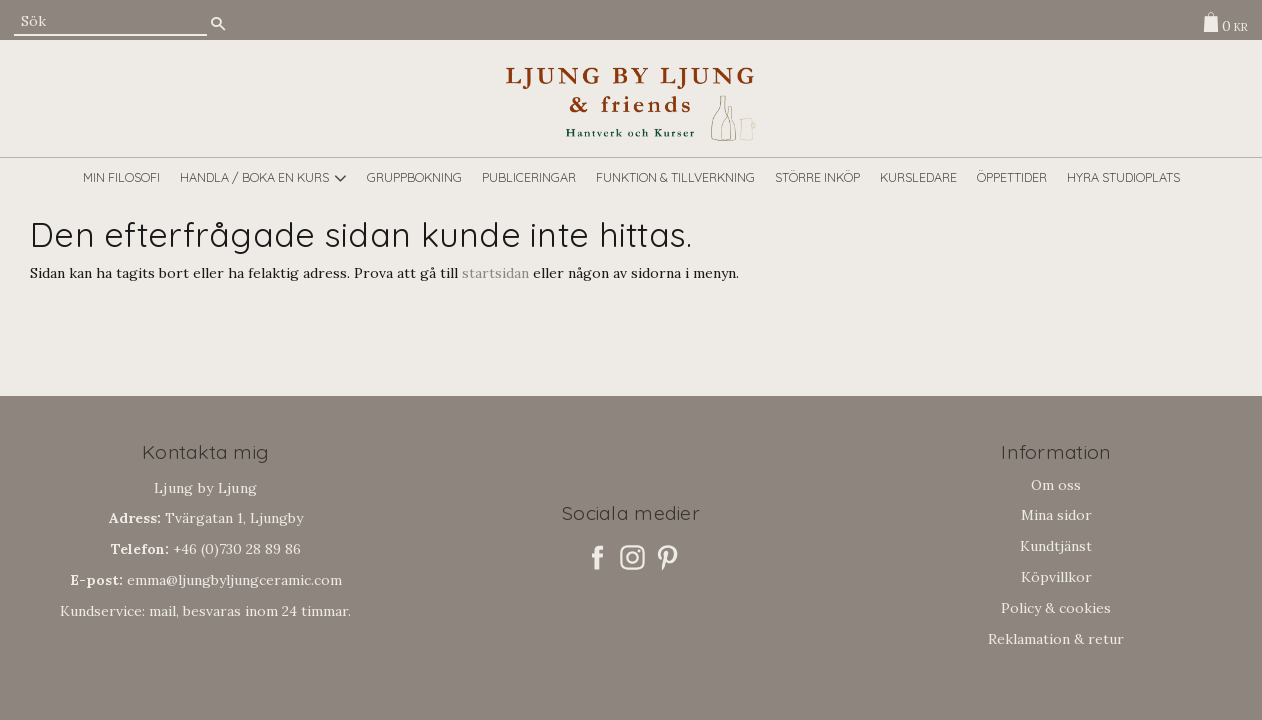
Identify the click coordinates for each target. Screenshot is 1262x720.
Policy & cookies (1056, 608)
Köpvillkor (1056, 577)
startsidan (495, 273)
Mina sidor (1056, 515)
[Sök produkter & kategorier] (110, 21)
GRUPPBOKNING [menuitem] (414, 177)
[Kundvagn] (1221, 22)
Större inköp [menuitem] (817, 177)
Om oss (1056, 485)
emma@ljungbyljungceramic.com (206, 580)
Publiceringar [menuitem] (529, 177)
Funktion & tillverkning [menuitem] (675, 177)
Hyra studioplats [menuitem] (1123, 177)
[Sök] (218, 23)
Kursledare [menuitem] (918, 177)
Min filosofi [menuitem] (121, 177)
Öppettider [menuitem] (1012, 177)
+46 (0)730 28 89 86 (206, 549)
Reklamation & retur (1056, 639)
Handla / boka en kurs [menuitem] (254, 177)
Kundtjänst (1056, 546)
